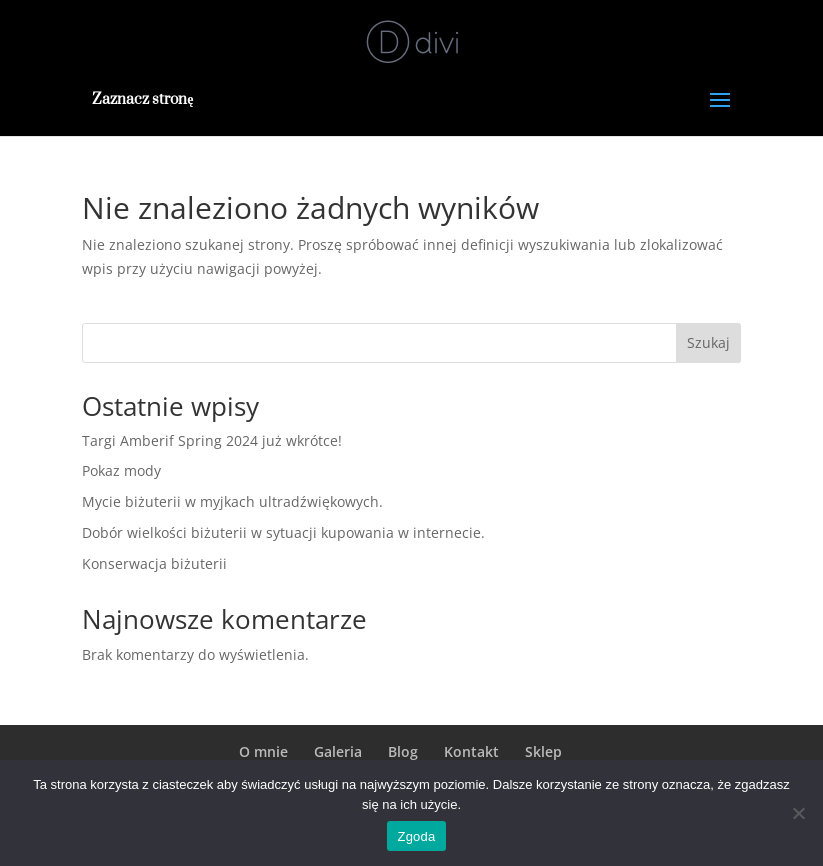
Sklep (543, 751)
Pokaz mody (121, 470)
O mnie (263, 751)
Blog (403, 751)
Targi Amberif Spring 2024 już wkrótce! (212, 440)
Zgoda (416, 836)
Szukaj (708, 342)
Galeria (338, 751)
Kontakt (471, 751)
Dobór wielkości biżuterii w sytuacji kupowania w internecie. (283, 532)
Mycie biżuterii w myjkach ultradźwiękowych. (232, 501)
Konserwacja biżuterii (154, 563)
